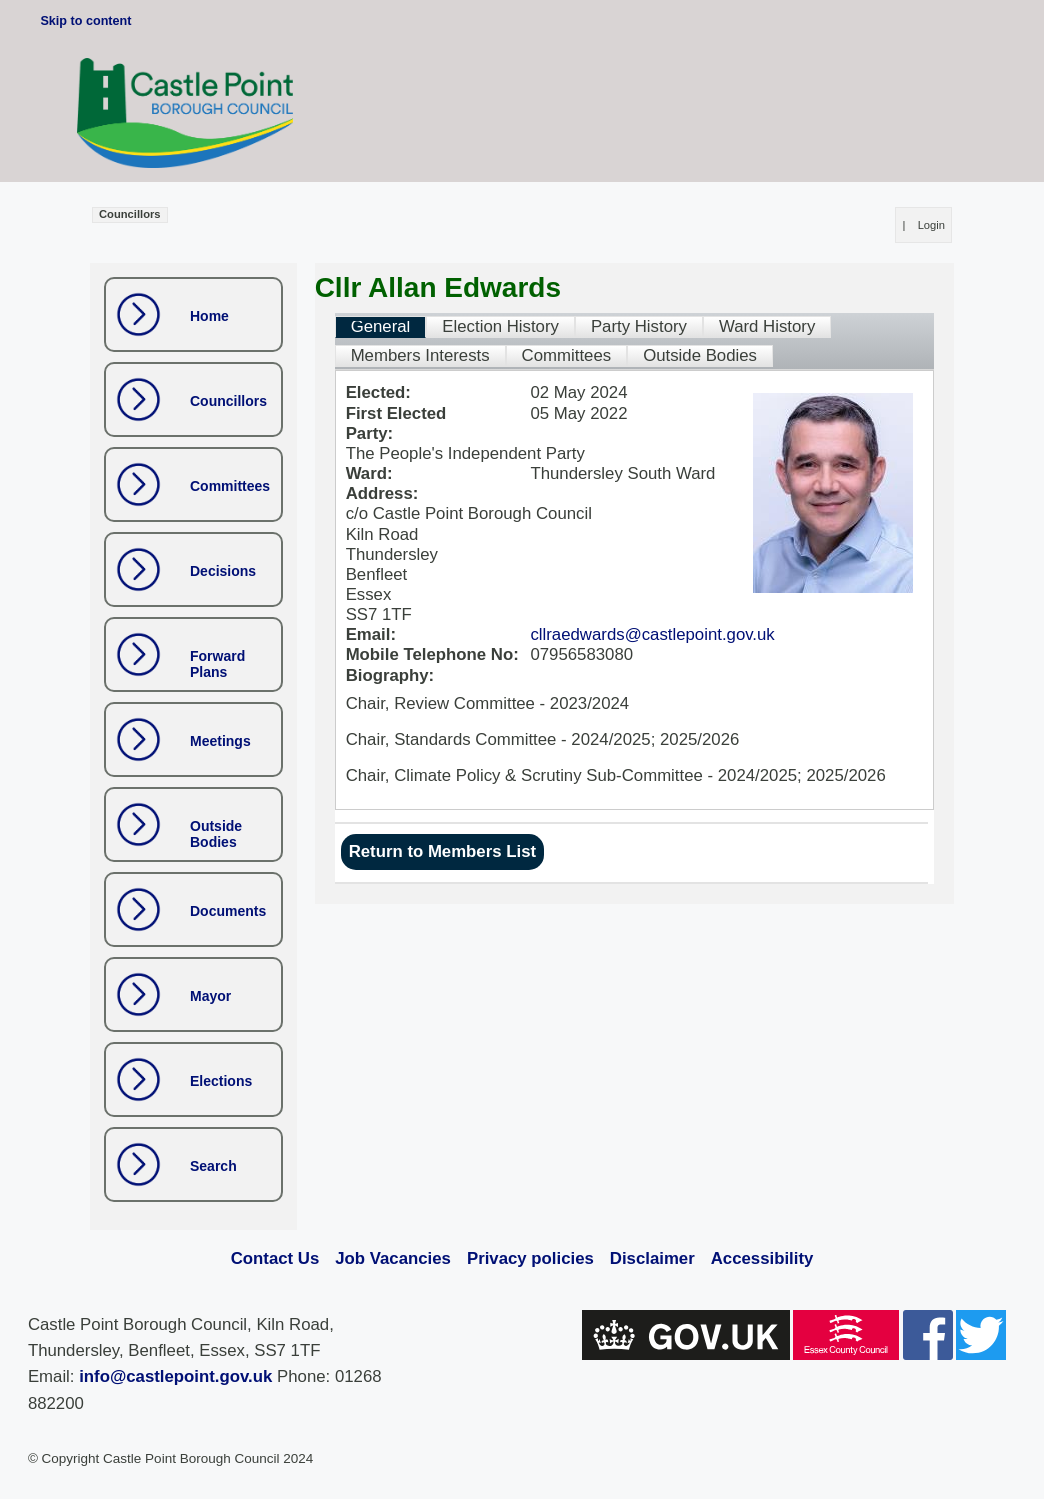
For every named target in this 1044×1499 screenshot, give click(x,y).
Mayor (210, 996)
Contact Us (275, 1258)
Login (931, 225)
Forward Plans (217, 664)
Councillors (228, 401)
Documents (228, 911)
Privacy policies (530, 1258)
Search (213, 1166)
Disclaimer (652, 1258)
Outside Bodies (216, 834)
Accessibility (762, 1258)
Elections (221, 1081)
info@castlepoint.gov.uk (175, 1376)
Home (209, 316)
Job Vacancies (393, 1258)
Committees (230, 486)
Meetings (220, 741)
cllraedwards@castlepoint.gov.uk (652, 634)
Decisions (223, 571)
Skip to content (85, 21)
